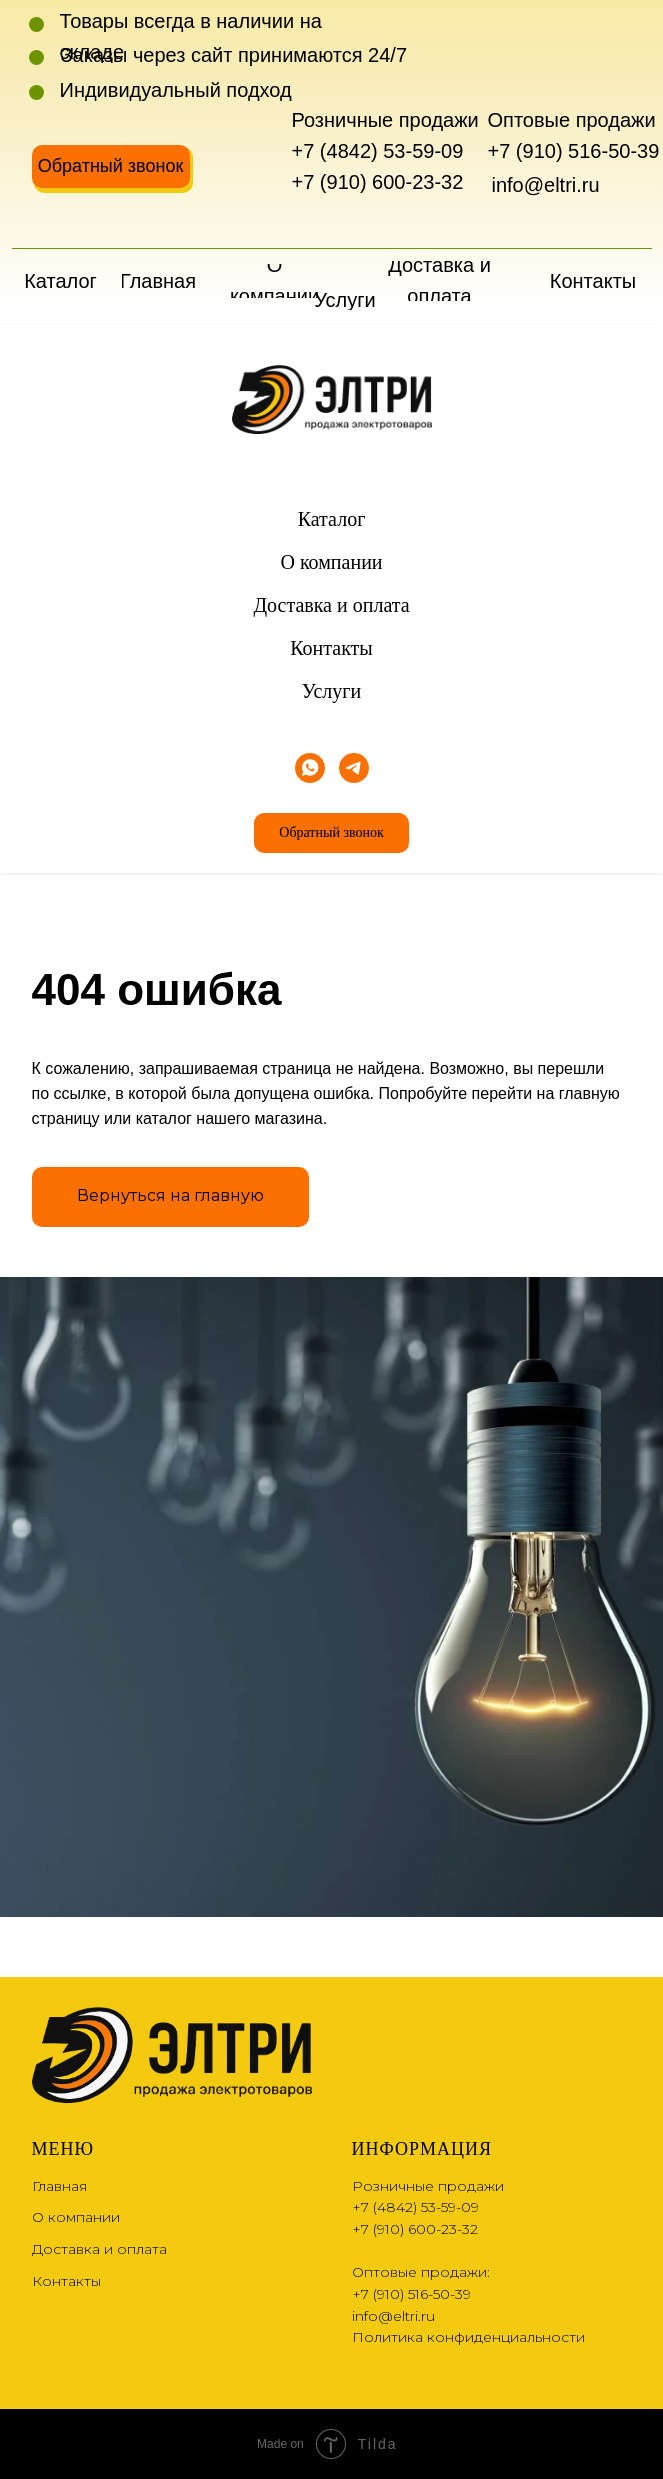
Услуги (332, 691)
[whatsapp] (310, 768)
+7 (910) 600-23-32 (378, 182)
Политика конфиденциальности (468, 2337)
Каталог (332, 519)
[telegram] (354, 768)
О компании (331, 562)
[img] (53, 221)
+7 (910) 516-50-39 (574, 151)
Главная (59, 2186)
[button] (111, 166)
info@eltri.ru (546, 185)
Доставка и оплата (331, 605)
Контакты (331, 648)
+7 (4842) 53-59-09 (378, 151)
